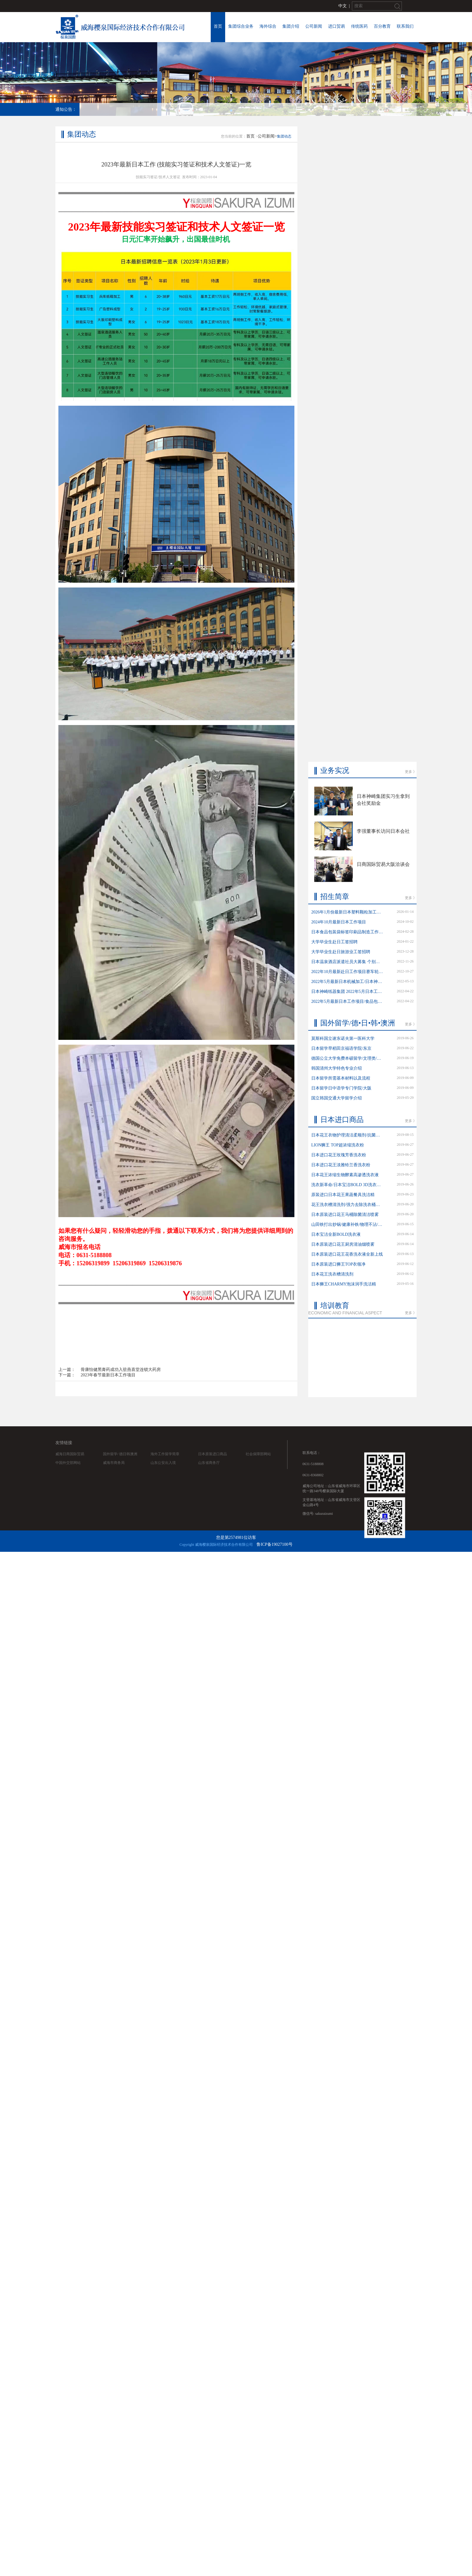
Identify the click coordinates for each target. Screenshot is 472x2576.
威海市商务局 (114, 1475)
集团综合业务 (240, 26)
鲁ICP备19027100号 (274, 1544)
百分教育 (382, 26)
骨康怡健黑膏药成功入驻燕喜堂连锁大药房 (121, 1412)
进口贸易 (336, 26)
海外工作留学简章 (165, 1466)
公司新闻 (313, 26)
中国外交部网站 (68, 1475)
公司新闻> (267, 179)
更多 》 (411, 489)
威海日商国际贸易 (69, 1466)
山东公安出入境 (163, 1475)
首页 (218, 26)
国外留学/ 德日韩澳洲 (120, 1466)
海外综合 (267, 26)
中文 (342, 6)
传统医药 (359, 26)
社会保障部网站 (258, 1466)
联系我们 (405, 26)
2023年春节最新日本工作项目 (108, 1418)
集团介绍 (290, 26)
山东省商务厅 (209, 1475)
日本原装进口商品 (212, 1466)
